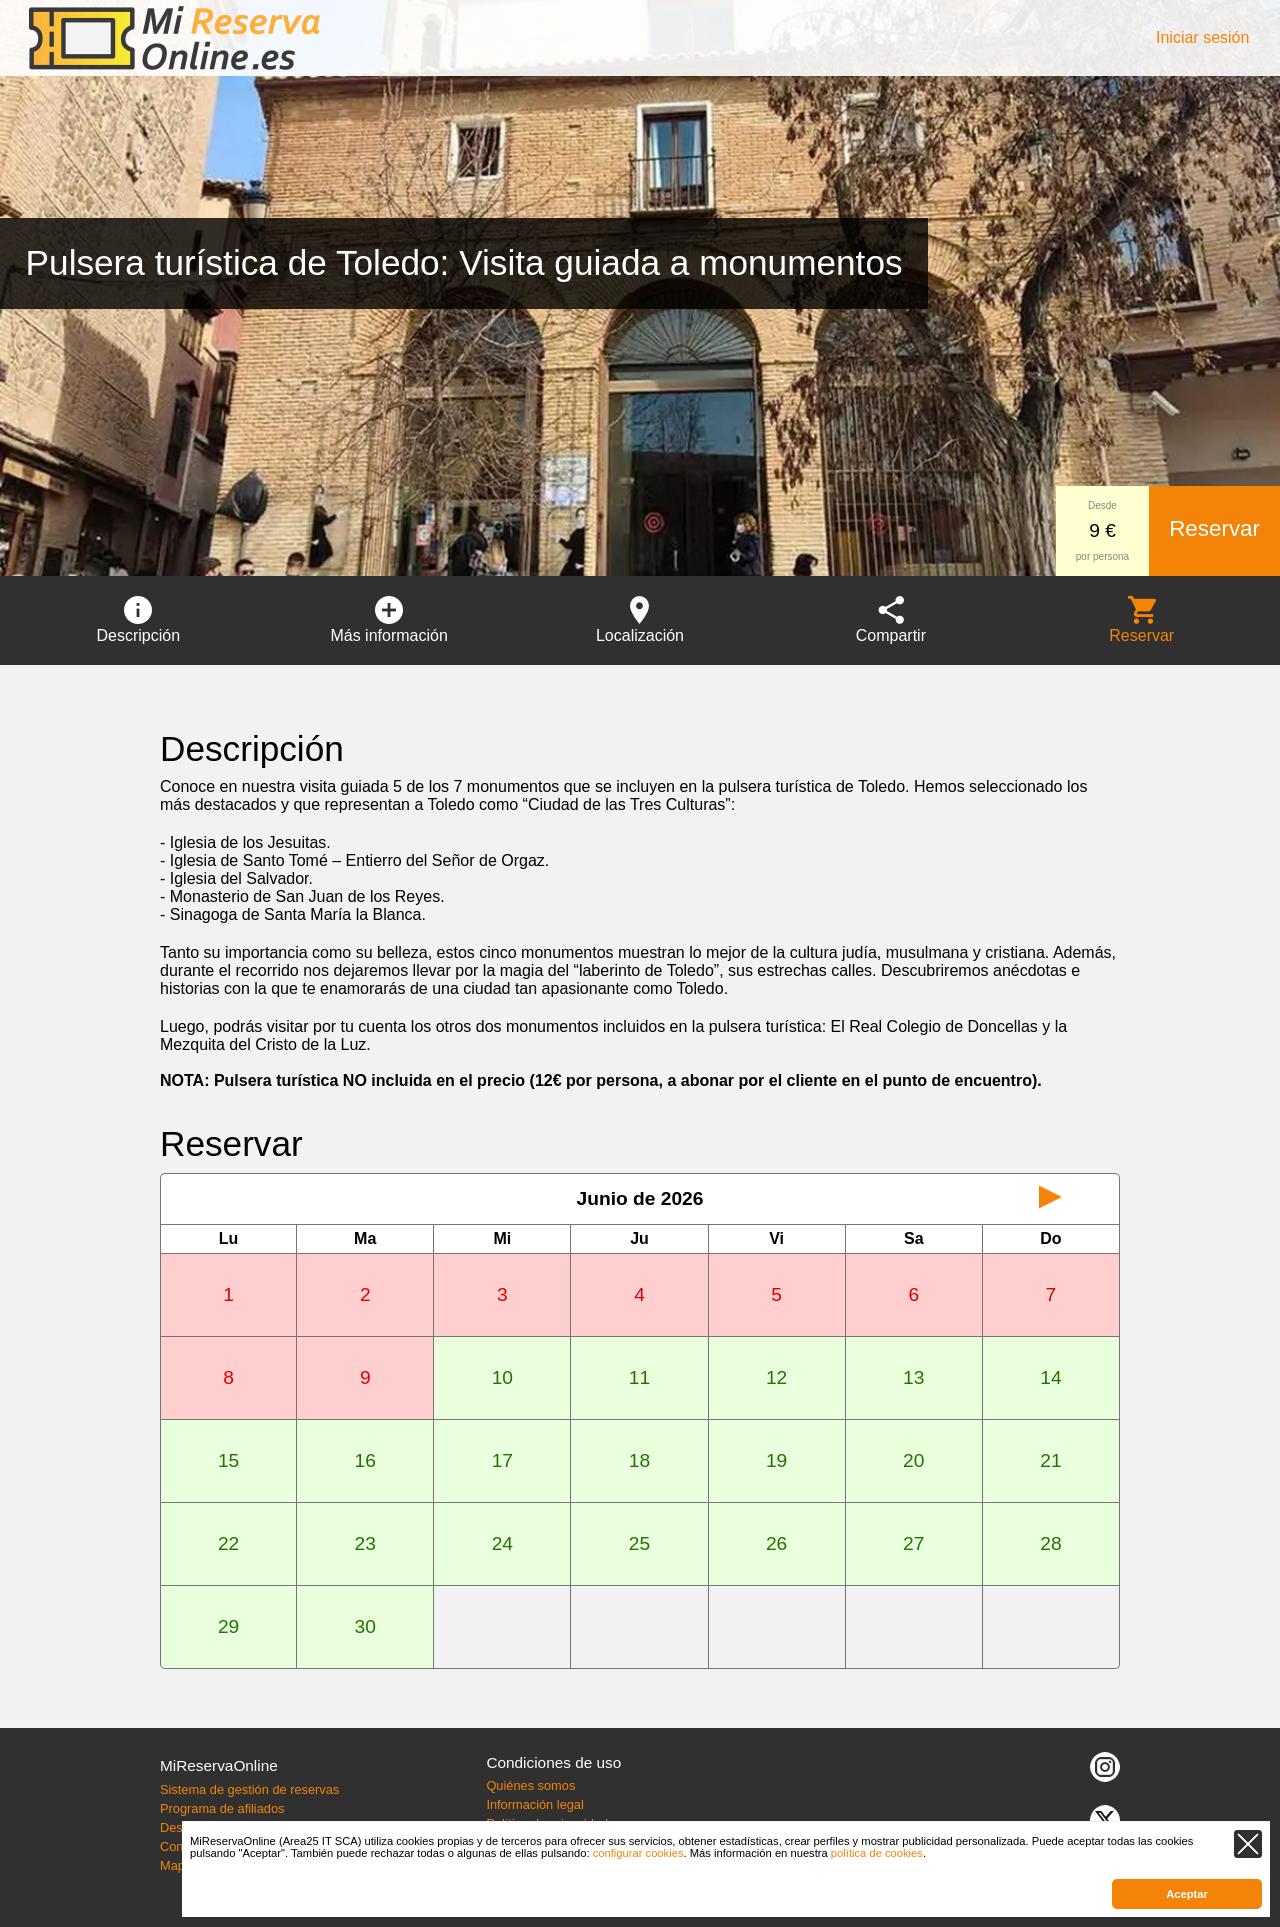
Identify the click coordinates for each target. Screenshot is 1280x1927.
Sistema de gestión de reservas (249, 1789)
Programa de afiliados (222, 1808)
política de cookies (877, 1853)
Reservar (1214, 528)
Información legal (534, 1804)
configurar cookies (638, 1853)
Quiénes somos (530, 1785)
